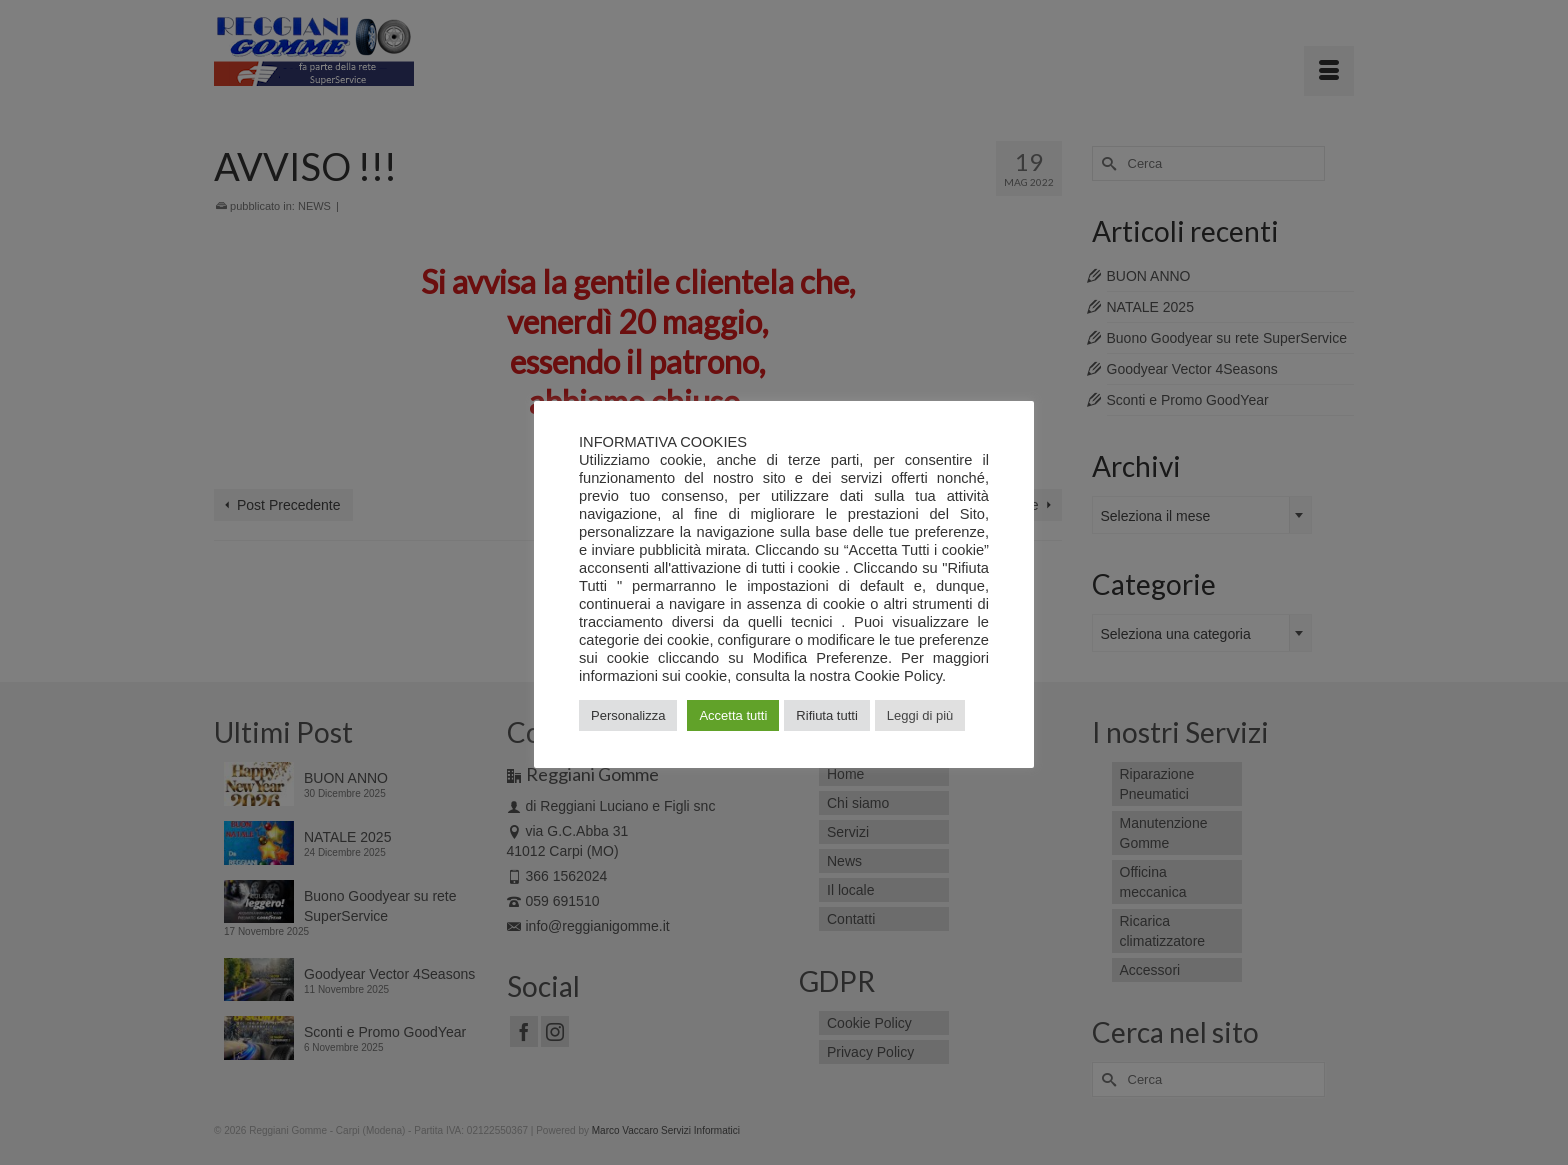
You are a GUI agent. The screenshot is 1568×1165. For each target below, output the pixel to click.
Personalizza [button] (628, 715)
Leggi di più (920, 715)
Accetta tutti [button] (733, 715)
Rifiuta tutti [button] (826, 715)
